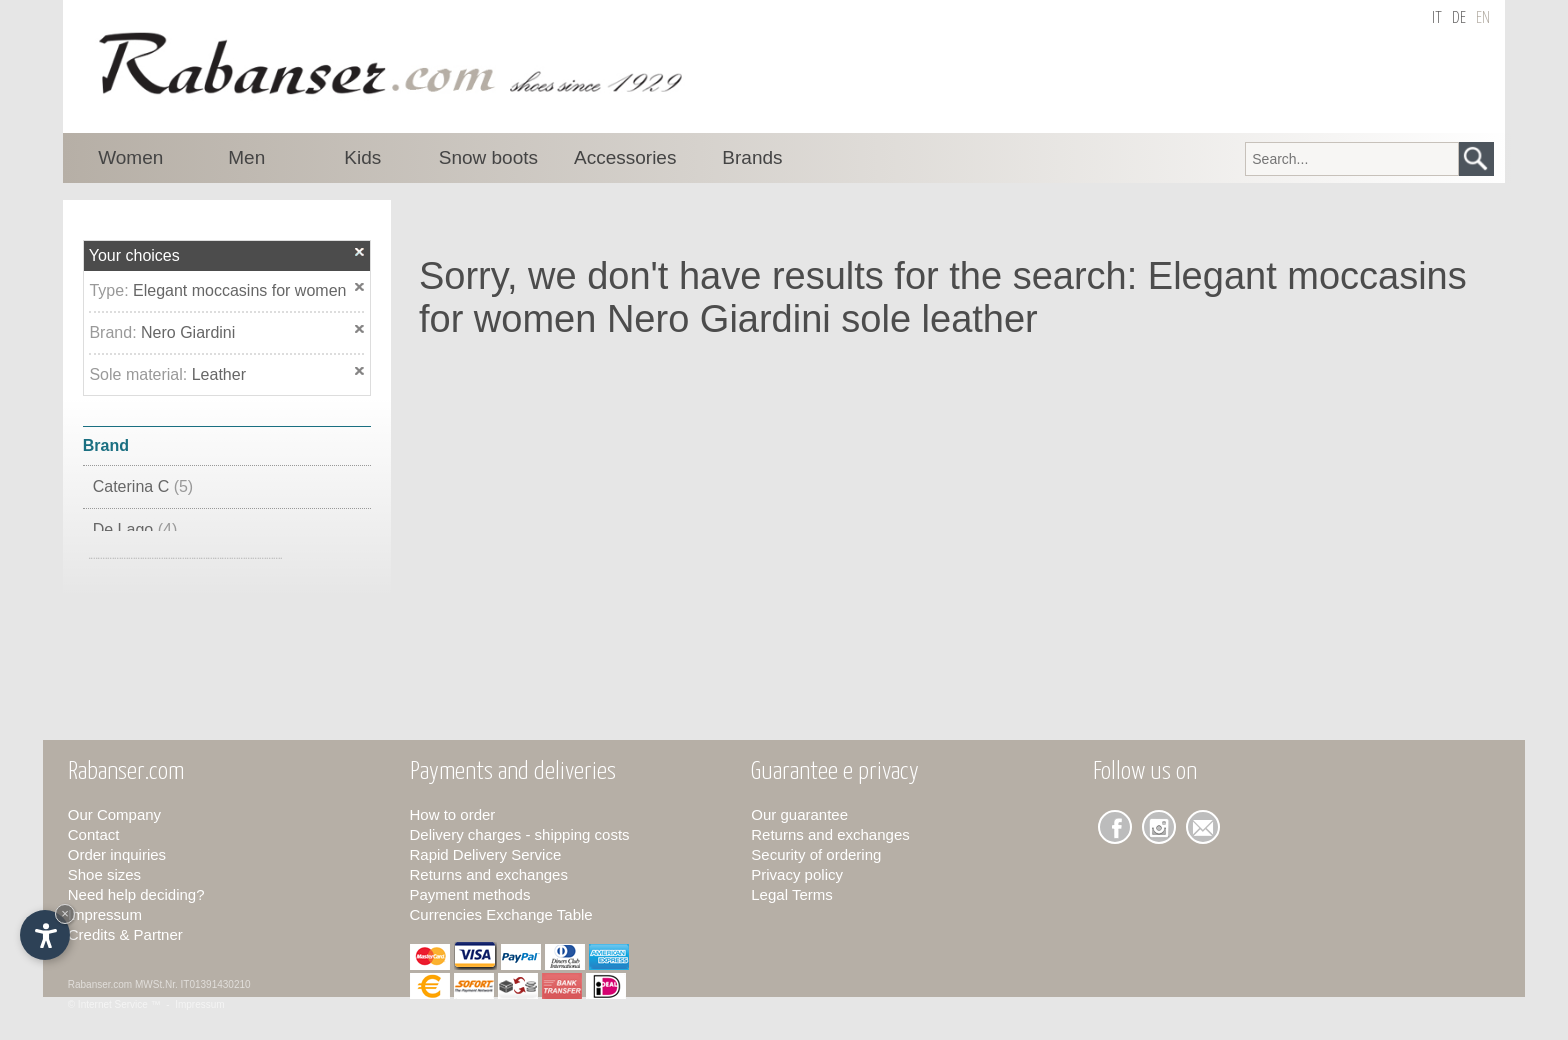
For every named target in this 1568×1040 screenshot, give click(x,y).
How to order (453, 814)
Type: (111, 290)
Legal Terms (791, 894)
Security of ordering (816, 854)
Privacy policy (797, 874)
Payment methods (470, 894)
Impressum (105, 914)
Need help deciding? (136, 894)
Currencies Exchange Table (501, 914)
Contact (94, 834)
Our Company (114, 814)
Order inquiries (117, 854)
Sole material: (140, 374)
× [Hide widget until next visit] (65, 913)
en (1483, 18)
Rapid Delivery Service (486, 854)
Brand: (115, 332)
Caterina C (143, 486)
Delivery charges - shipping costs (520, 834)
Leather (219, 374)
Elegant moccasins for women (239, 290)
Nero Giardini (188, 332)
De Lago (135, 529)
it (1437, 18)
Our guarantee (799, 814)
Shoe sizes (104, 874)
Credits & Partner (125, 934)
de (1459, 18)
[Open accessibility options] (45, 935)
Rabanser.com (100, 984)
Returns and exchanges (489, 874)
